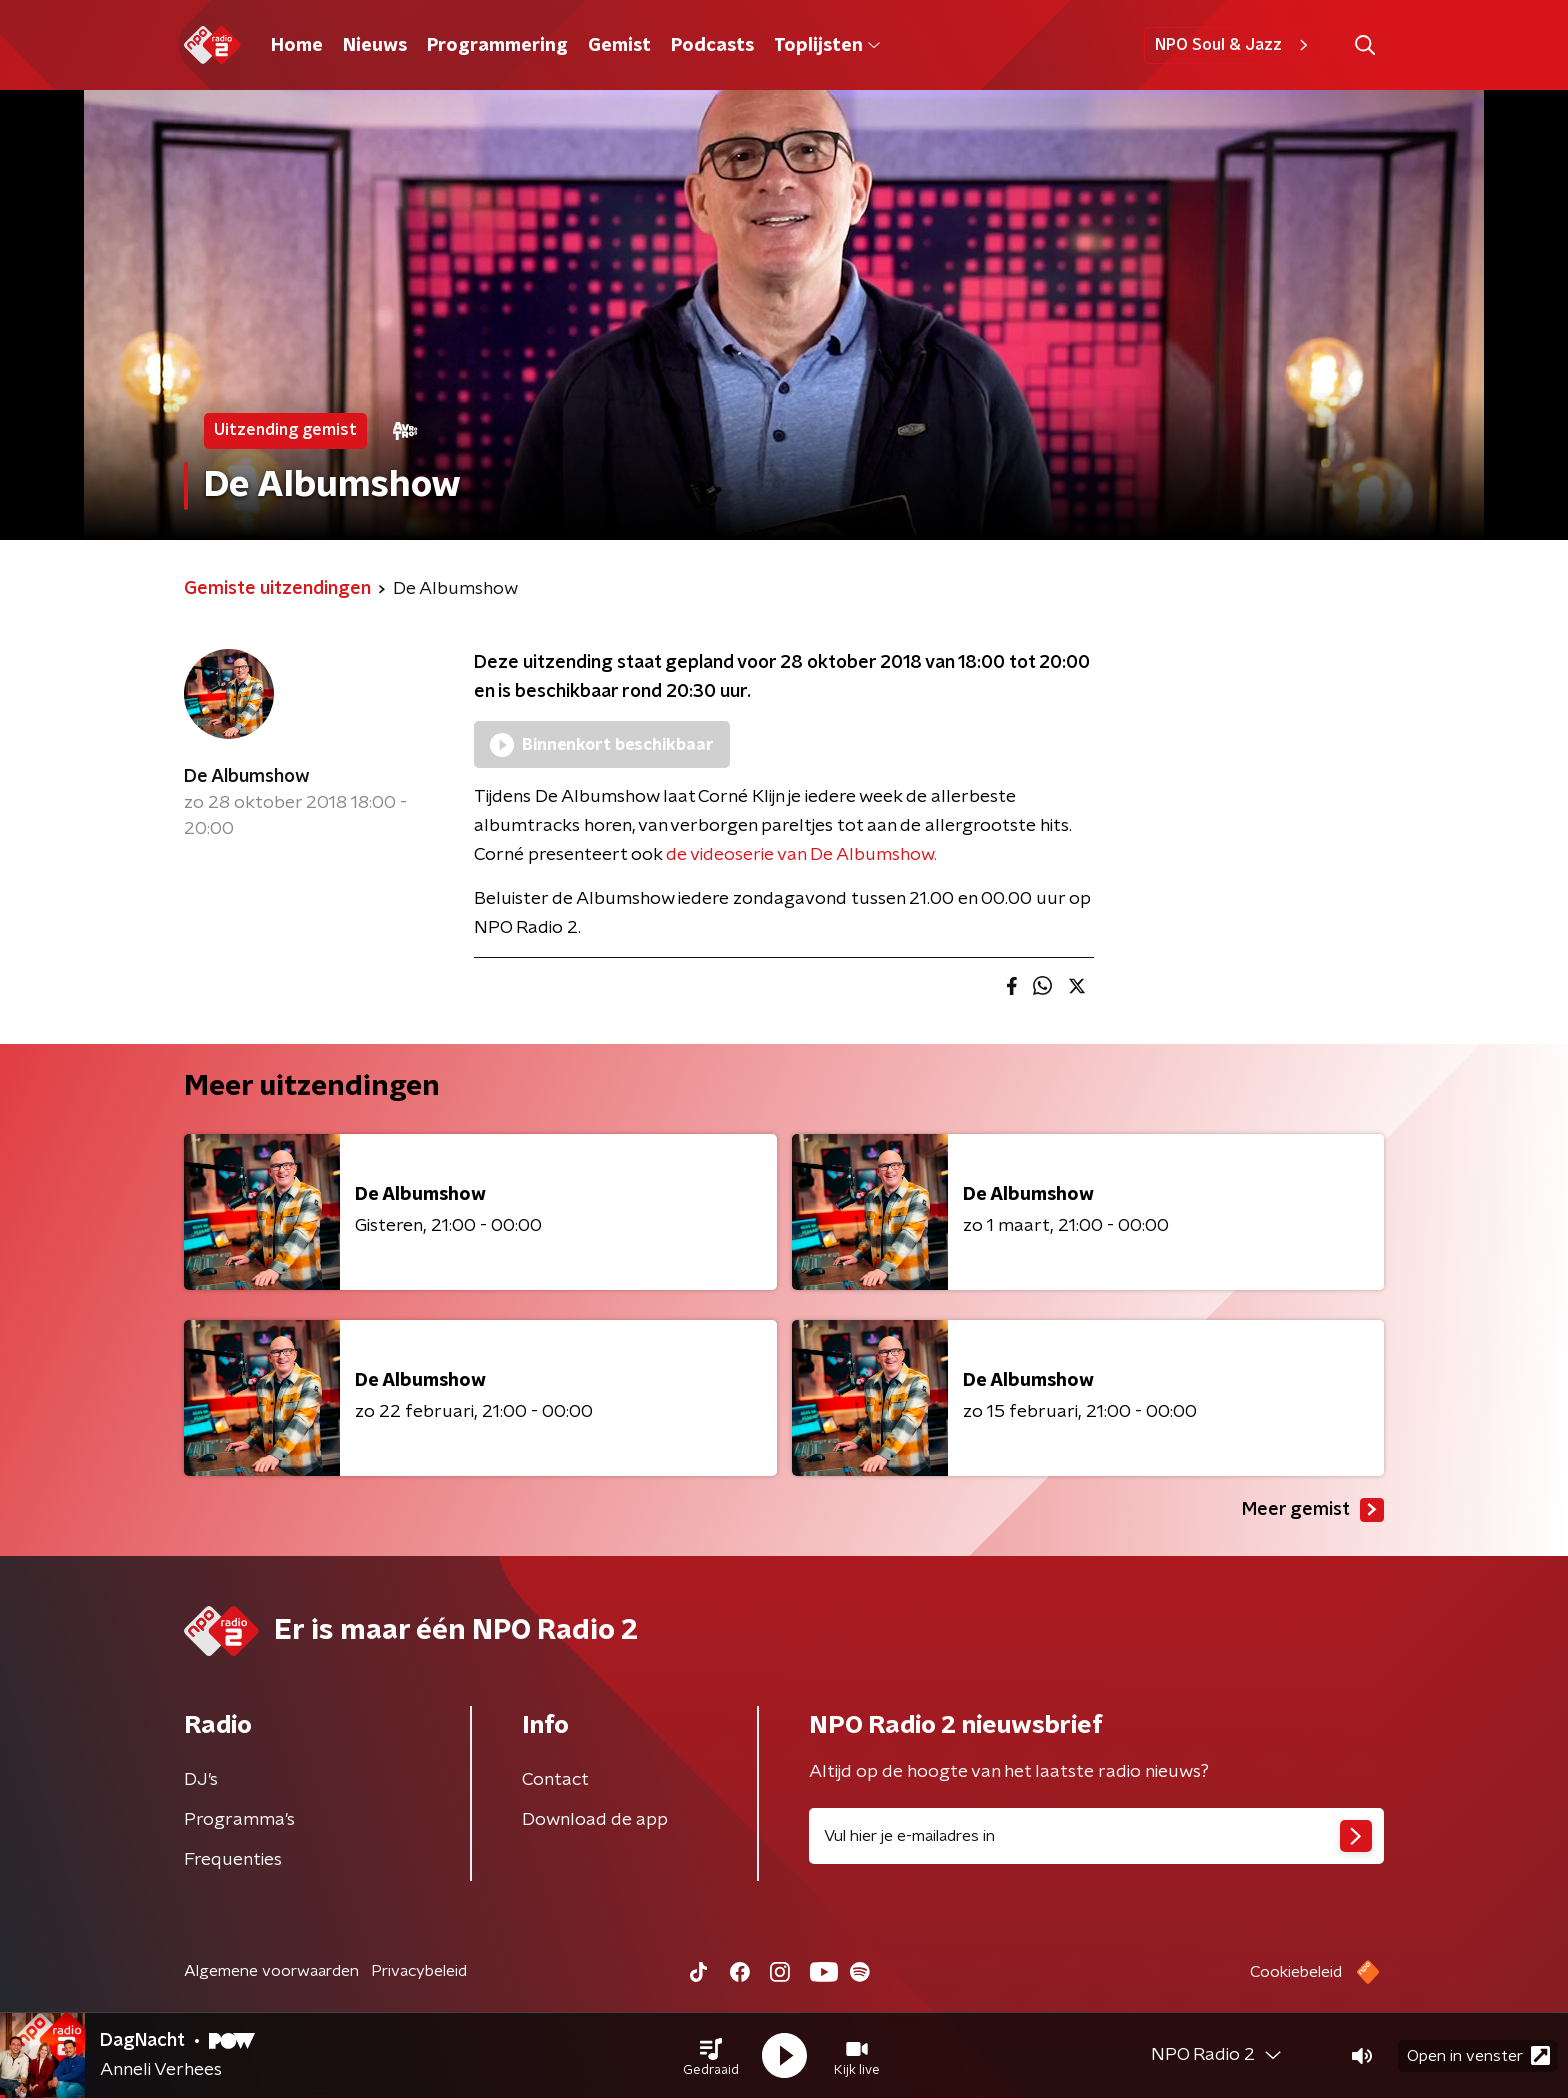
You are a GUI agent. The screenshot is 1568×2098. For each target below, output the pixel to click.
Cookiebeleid (1296, 1972)
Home (297, 46)
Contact (555, 1780)
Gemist (619, 46)
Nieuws (375, 46)
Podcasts (712, 46)
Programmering (497, 46)
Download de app (595, 1820)
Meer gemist (1313, 1510)
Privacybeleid (419, 1971)
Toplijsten (827, 46)
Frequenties (233, 1860)
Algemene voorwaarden (271, 1971)
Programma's (239, 1820)
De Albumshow (247, 777)
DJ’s (201, 1780)
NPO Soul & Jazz (1234, 45)
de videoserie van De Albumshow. (801, 855)
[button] (711, 2056)
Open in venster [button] (1478, 2055)
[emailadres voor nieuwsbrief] (1096, 1836)
